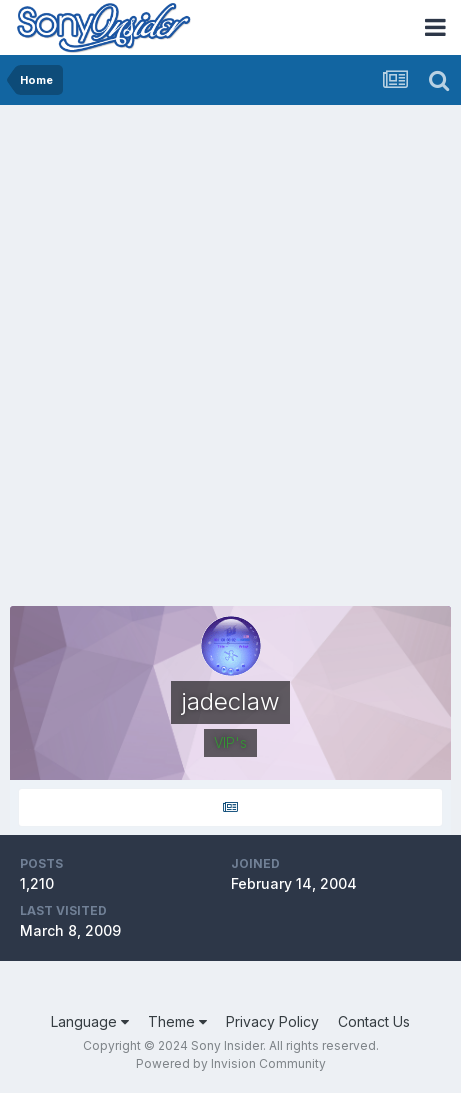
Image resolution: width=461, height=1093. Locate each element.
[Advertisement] (230, 345)
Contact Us (374, 1021)
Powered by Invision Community (231, 1063)
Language (90, 1021)
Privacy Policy (272, 1021)
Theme (177, 1021)
